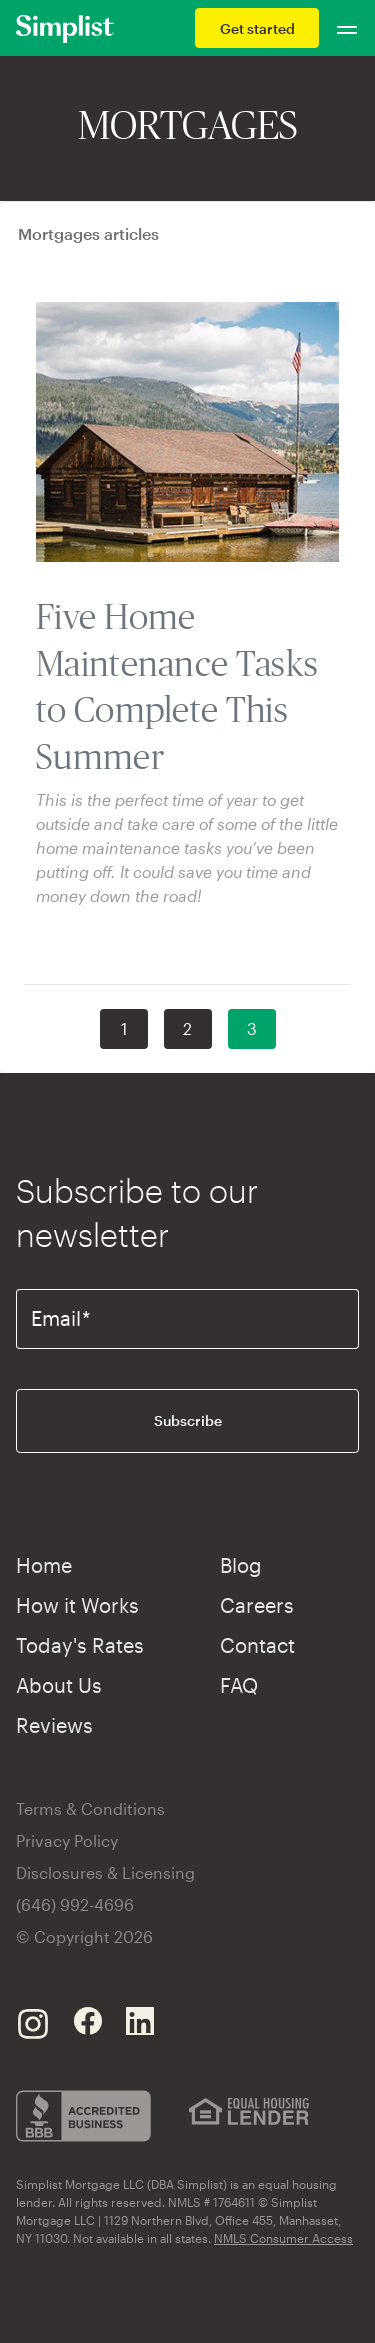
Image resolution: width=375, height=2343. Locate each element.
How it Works (77, 1605)
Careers (257, 1605)
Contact (257, 1645)
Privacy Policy (67, 1840)
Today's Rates (80, 1645)
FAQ (239, 1685)
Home (44, 1565)
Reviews (54, 1725)
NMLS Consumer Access (283, 2238)
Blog (241, 1565)
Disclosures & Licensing (105, 1872)
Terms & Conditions (90, 1808)
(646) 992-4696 (75, 1904)
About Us (59, 1685)
